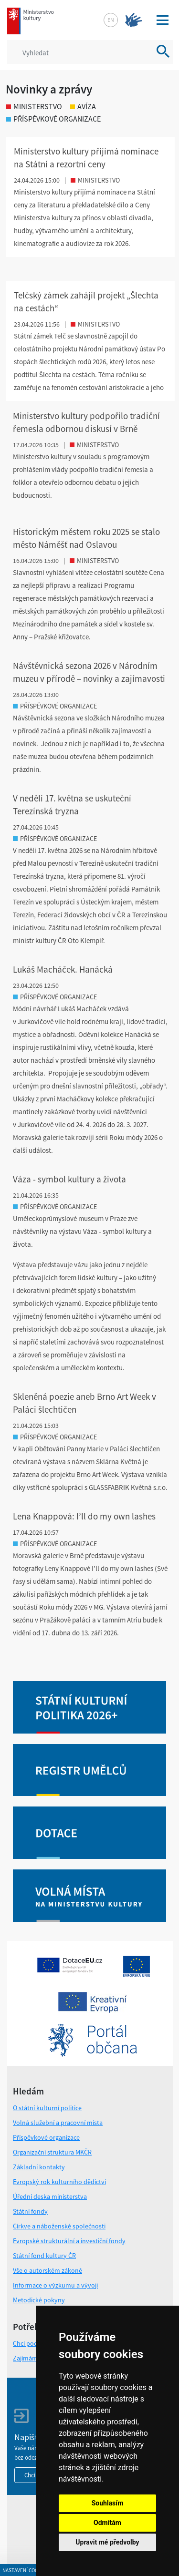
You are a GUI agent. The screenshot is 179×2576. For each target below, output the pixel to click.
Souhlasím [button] (108, 2503)
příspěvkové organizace (53, 118)
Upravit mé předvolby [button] (107, 2542)
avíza (83, 106)
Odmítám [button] (107, 2522)
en (110, 19)
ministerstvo (34, 106)
